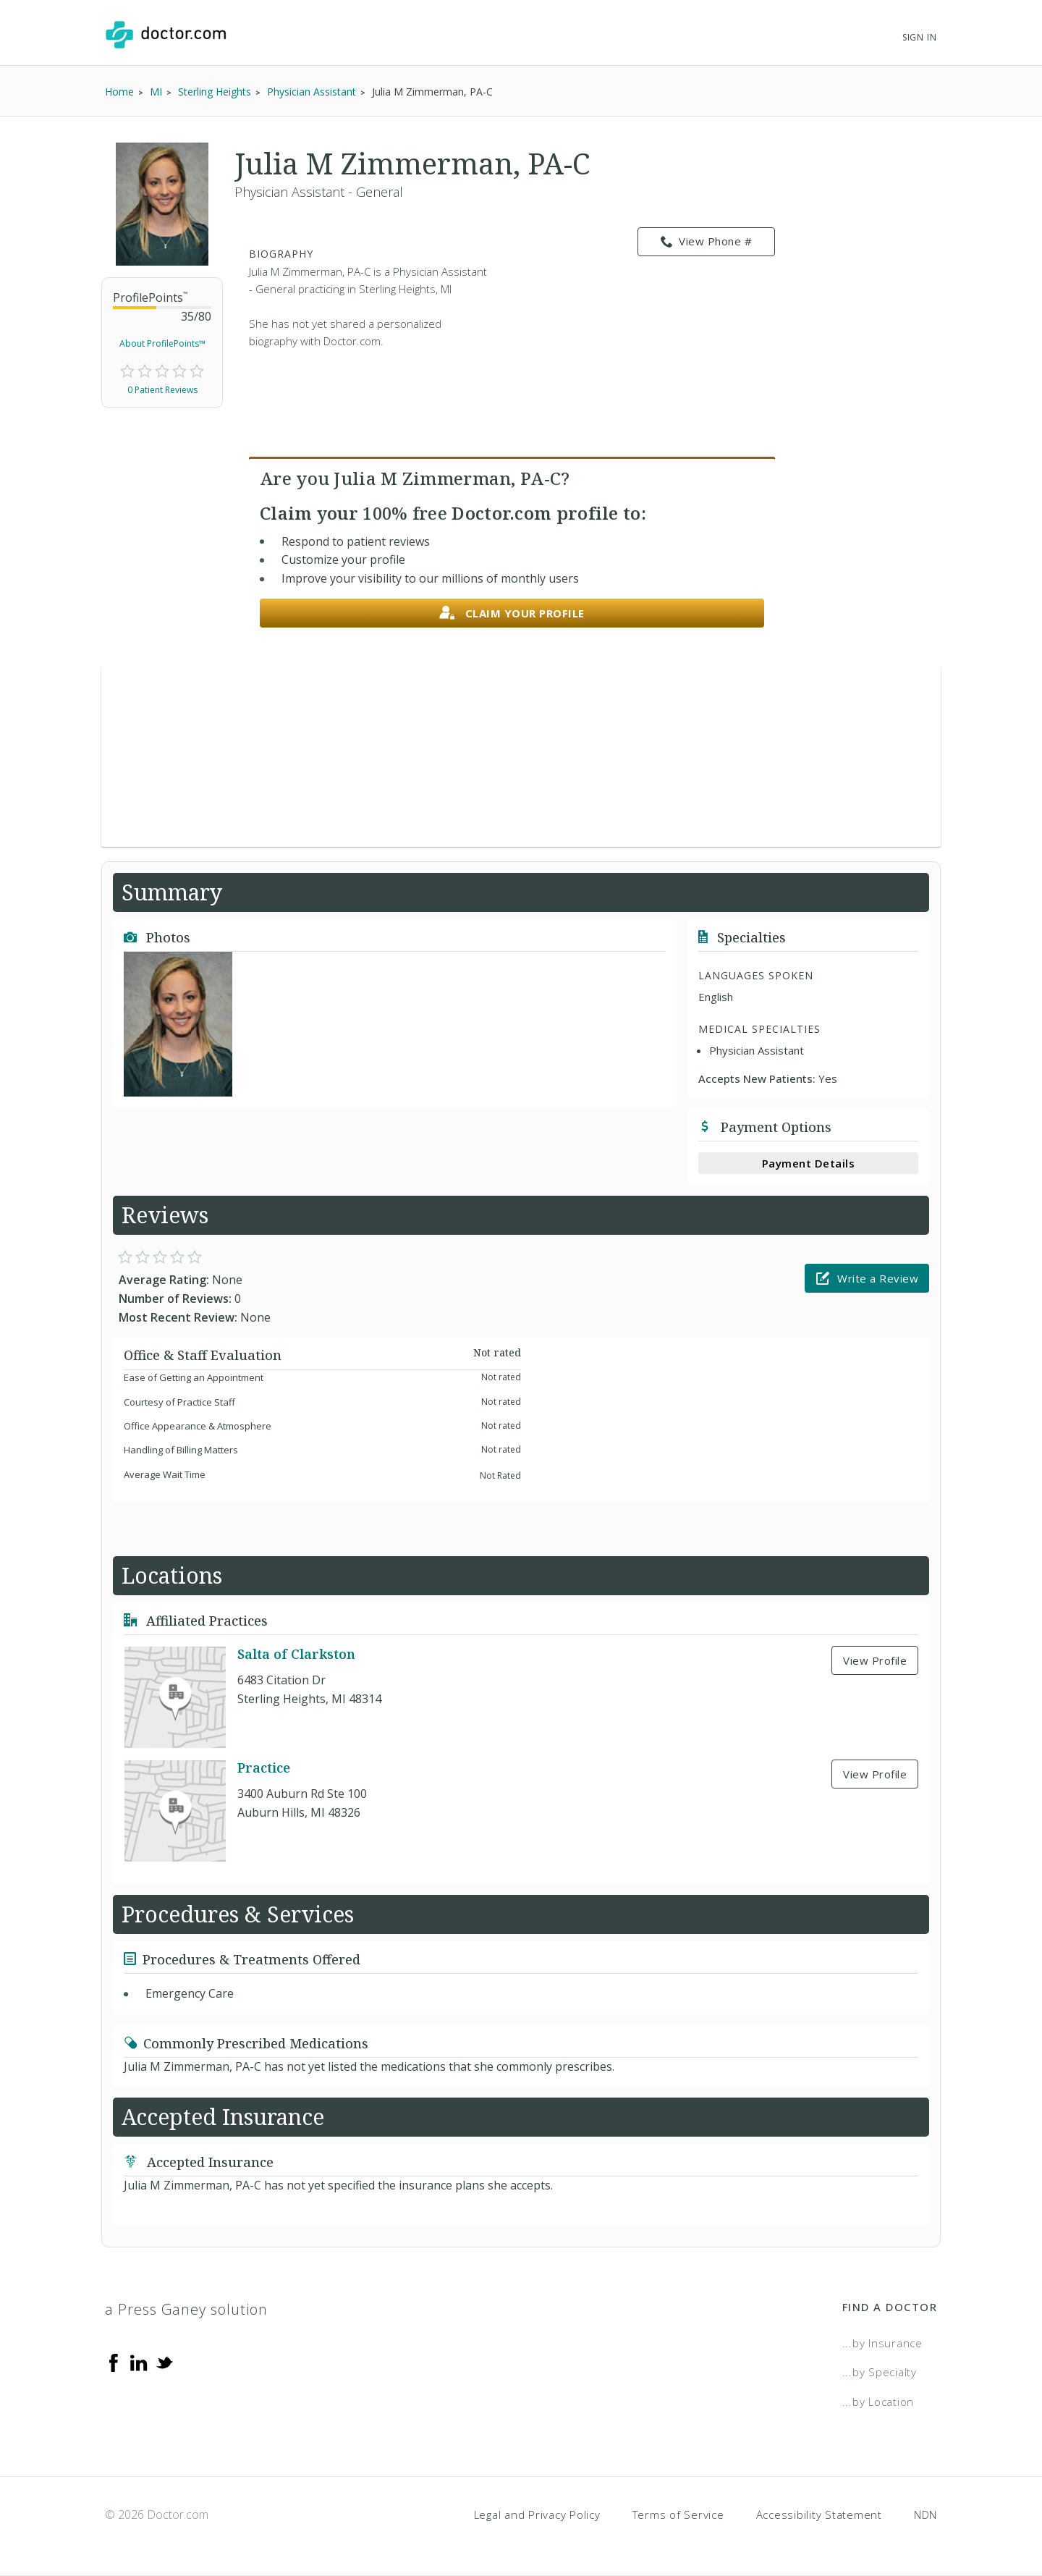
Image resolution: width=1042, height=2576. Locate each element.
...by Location (878, 2401)
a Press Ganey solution (186, 2309)
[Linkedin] (139, 2361)
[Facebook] (113, 2361)
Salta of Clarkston (296, 1654)
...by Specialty (879, 2372)
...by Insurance (882, 2343)
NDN (925, 2514)
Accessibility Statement (819, 2514)
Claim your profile (512, 613)
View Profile (875, 1660)
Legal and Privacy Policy (537, 2514)
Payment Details (808, 1163)
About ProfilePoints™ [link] (162, 343)
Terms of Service (678, 2514)
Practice (263, 1767)
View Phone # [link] (707, 241)
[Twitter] (164, 2361)
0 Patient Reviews (162, 390)
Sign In (919, 37)
